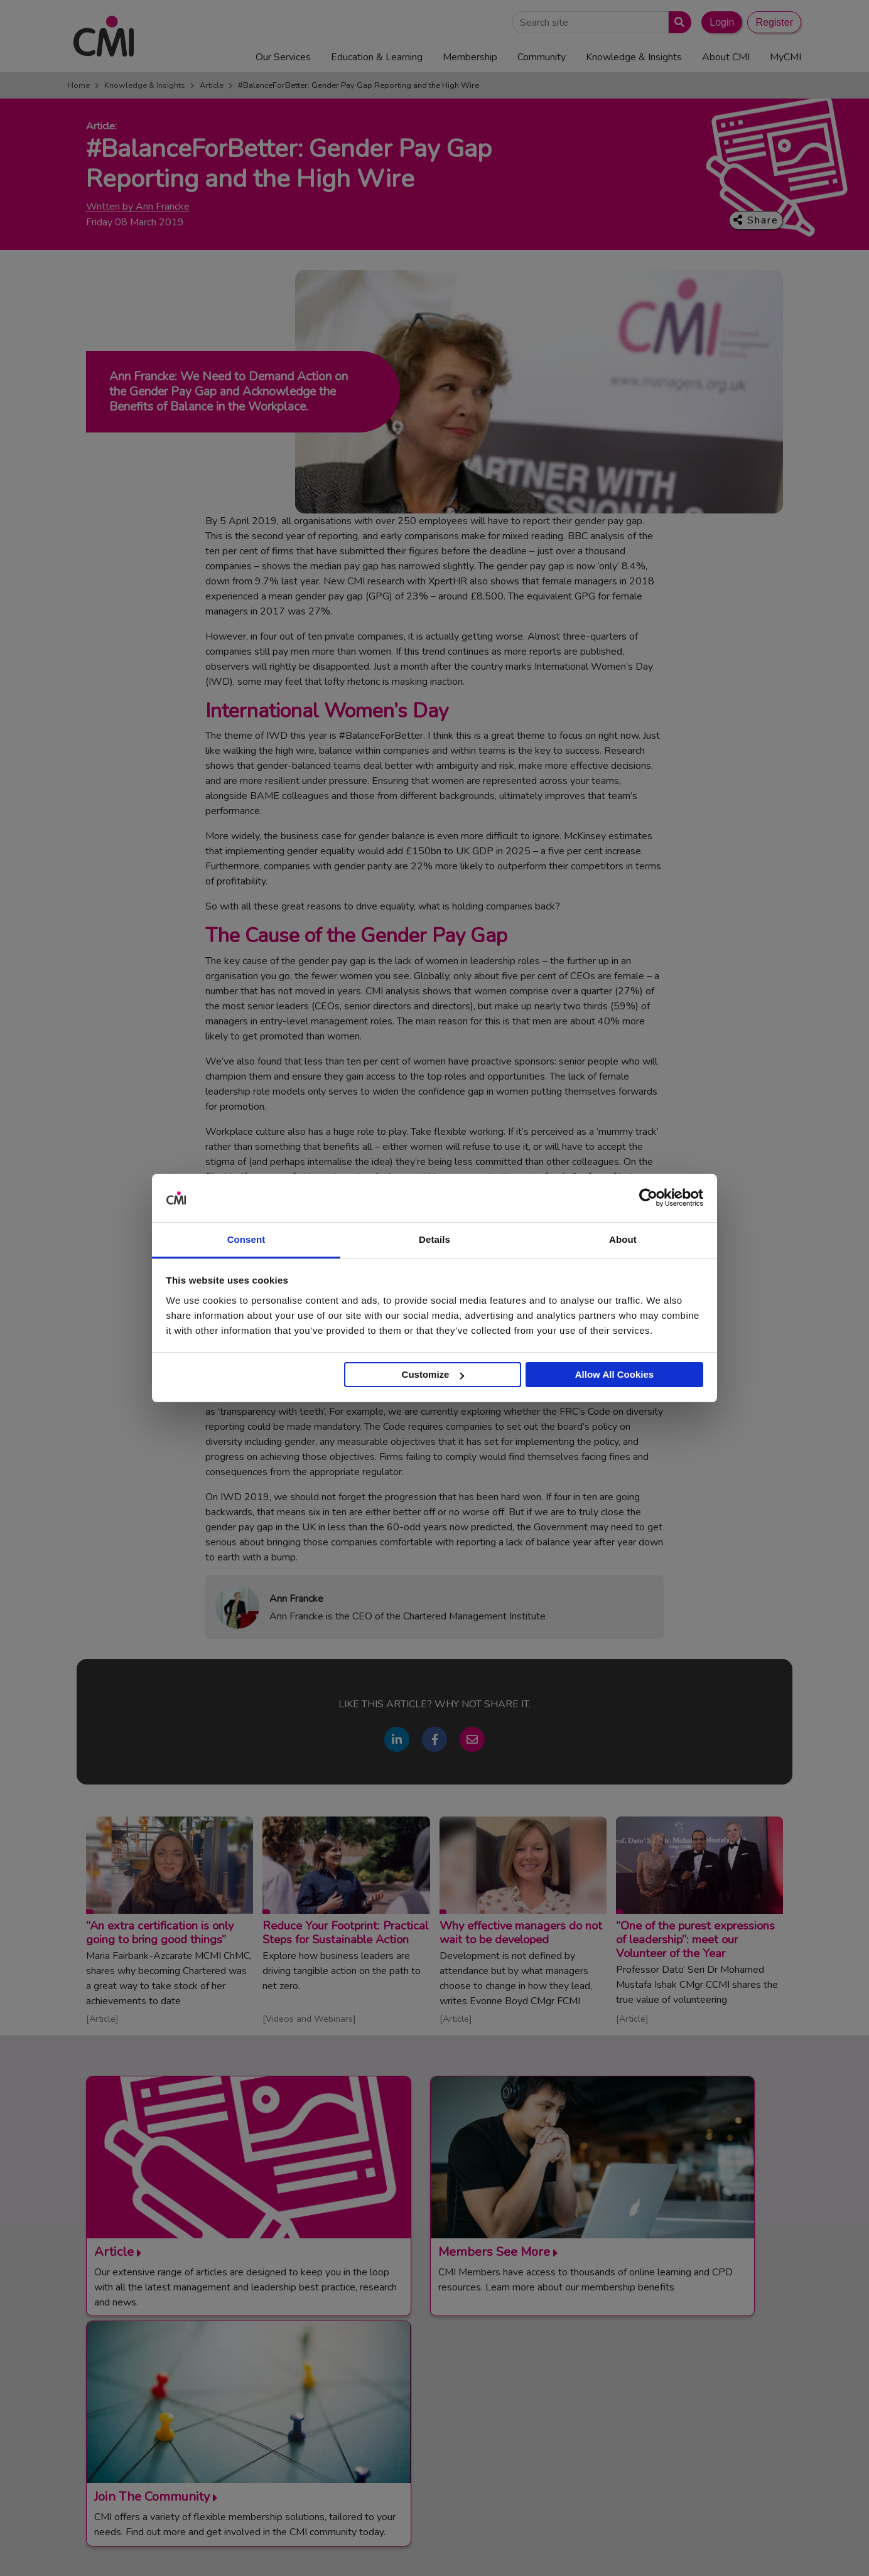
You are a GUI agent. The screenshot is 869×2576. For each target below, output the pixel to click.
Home (79, 85)
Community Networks (450, 2426)
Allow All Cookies (614, 1374)
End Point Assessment (661, 2395)
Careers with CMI (442, 2441)
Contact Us (429, 2379)
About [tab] (623, 1239)
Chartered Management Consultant (688, 2426)
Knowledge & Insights (144, 85)
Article (212, 85)
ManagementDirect (654, 2441)
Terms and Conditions (480, 2547)
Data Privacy (695, 2547)
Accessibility (754, 2547)
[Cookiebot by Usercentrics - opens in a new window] (648, 1198)
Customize (433, 1374)
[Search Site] (590, 22)
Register (774, 22)
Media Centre (434, 2395)
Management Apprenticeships (676, 2379)
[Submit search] (677, 22)
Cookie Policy (633, 2547)
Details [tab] (434, 1239)
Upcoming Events (442, 2410)
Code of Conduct (564, 2547)
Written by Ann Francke (138, 206)
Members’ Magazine (656, 2456)
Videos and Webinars (309, 2018)
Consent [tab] (246, 1239)
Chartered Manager (656, 2410)
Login (722, 22)
